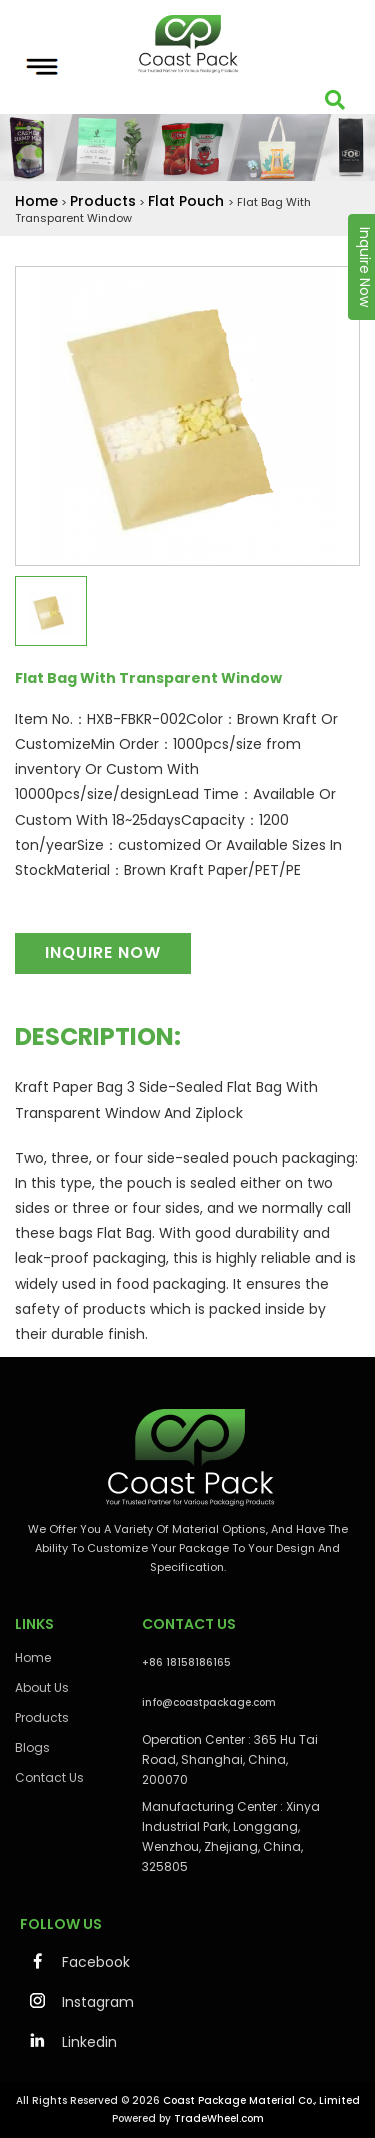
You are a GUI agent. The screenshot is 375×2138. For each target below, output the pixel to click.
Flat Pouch (188, 201)
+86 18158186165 (186, 1662)
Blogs (32, 1747)
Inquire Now (103, 952)
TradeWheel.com (219, 2118)
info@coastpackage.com (209, 1702)
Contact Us (49, 1777)
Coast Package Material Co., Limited (261, 2100)
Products (103, 201)
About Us (42, 1687)
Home (36, 201)
